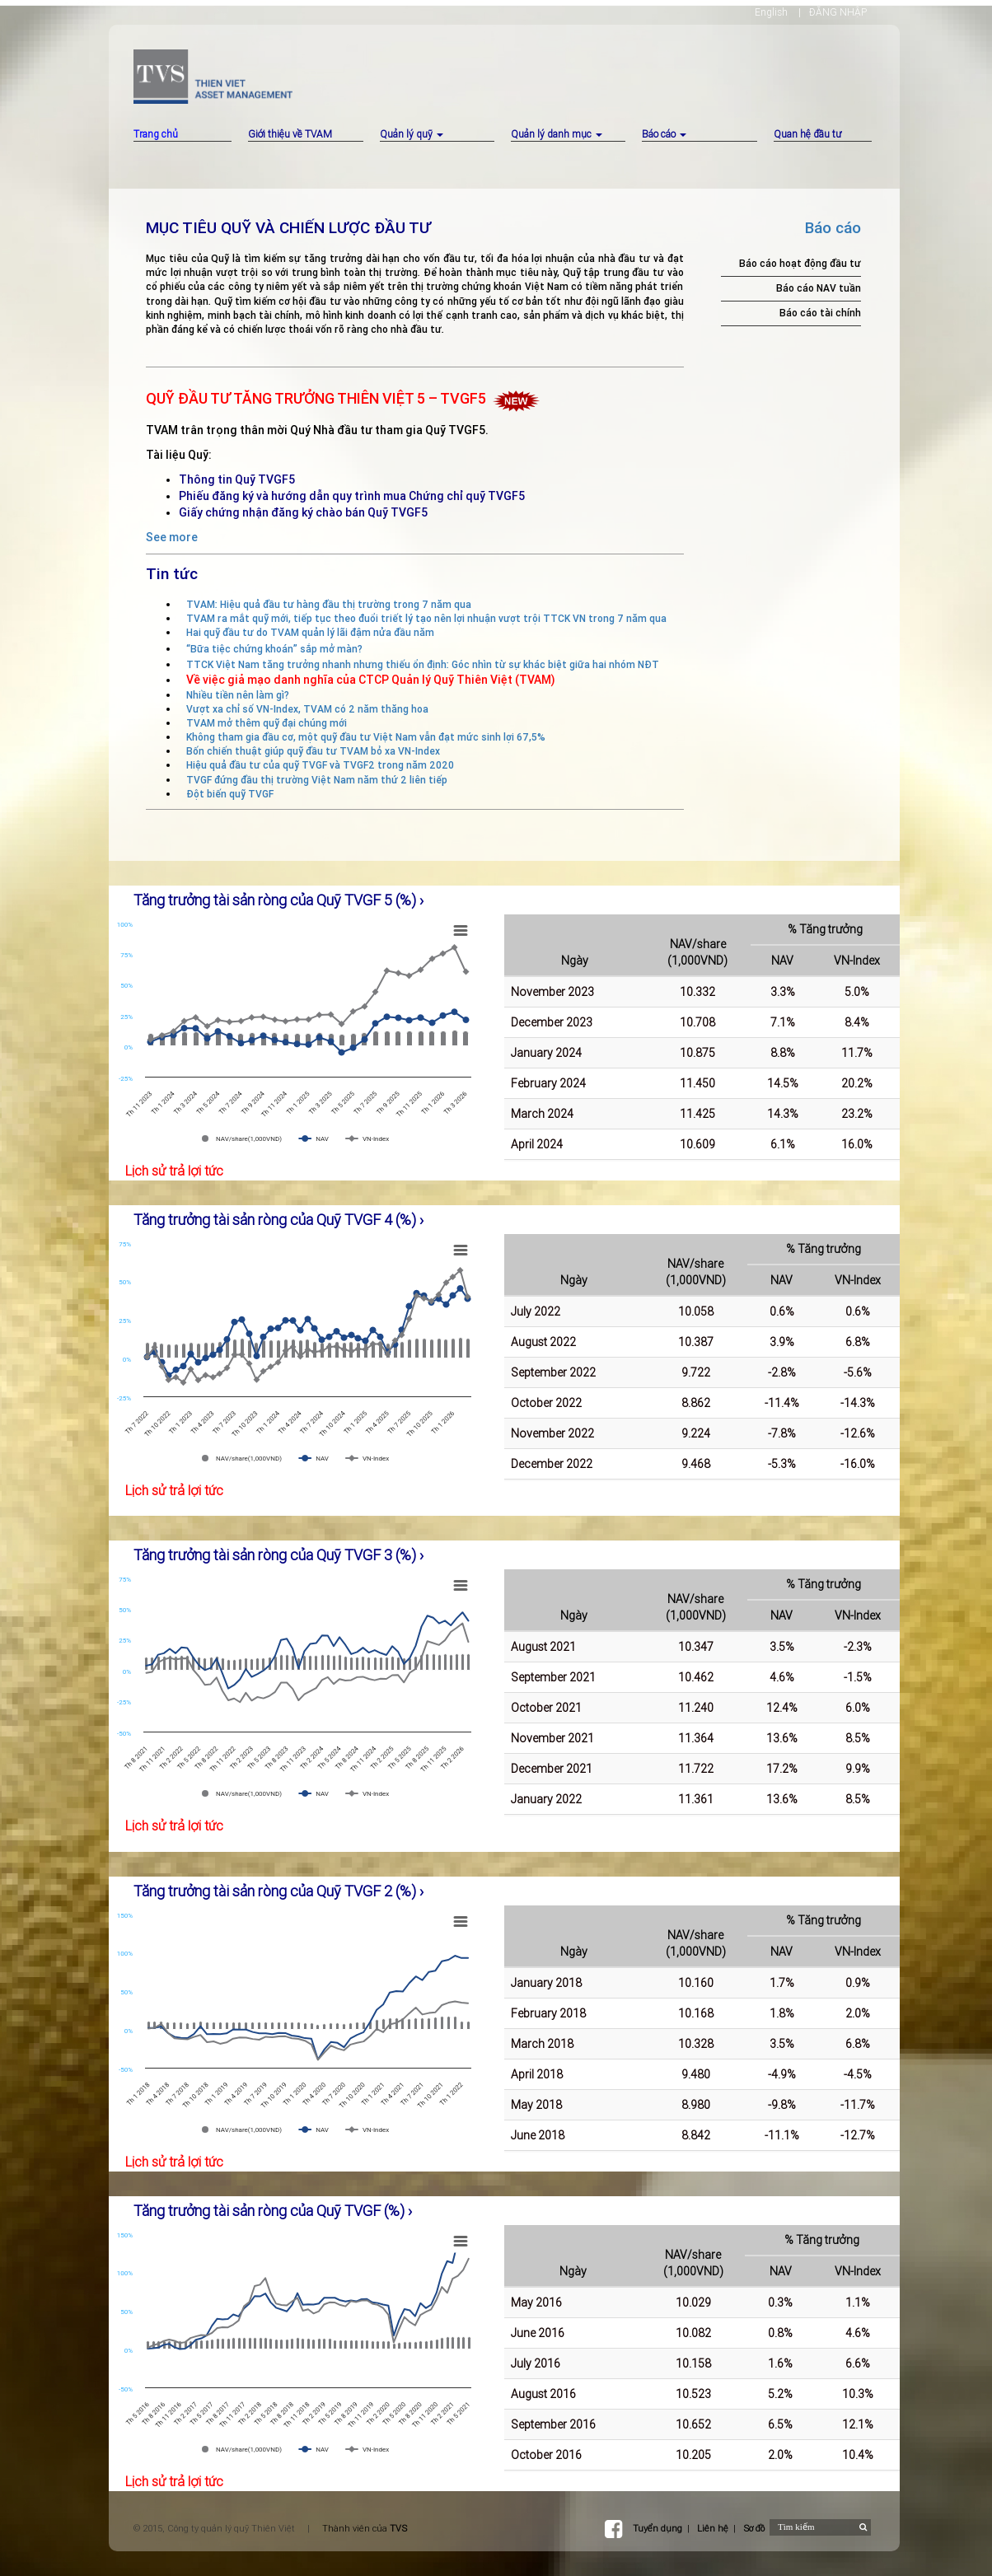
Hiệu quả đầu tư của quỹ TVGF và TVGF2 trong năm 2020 (320, 765)
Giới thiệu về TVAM (290, 134)
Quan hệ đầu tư (807, 134)
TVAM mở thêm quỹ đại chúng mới (266, 723)
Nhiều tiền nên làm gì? (237, 695)
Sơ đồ (754, 2528)
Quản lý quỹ (411, 134)
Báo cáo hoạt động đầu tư (800, 263)
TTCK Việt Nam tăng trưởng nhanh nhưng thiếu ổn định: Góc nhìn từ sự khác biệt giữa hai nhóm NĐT (422, 664)
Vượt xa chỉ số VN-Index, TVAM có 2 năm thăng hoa (307, 709)
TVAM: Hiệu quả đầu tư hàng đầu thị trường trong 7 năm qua (328, 604)
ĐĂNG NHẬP (838, 12)
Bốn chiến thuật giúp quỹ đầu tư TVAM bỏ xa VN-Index (313, 751)
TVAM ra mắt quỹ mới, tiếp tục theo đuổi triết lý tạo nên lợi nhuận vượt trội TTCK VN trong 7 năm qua (426, 618)
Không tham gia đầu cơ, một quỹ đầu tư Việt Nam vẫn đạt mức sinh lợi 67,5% (365, 737)
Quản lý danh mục (556, 134)
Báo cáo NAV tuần (818, 288)
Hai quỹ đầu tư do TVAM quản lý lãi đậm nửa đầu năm (310, 632)
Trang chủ (155, 134)
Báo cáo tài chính (820, 312)
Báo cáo (664, 134)
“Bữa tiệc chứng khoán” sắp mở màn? (274, 649)
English (771, 12)
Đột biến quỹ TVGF (230, 794)
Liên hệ (712, 2528)
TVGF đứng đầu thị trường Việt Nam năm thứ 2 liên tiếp (316, 780)
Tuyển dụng (657, 2528)
